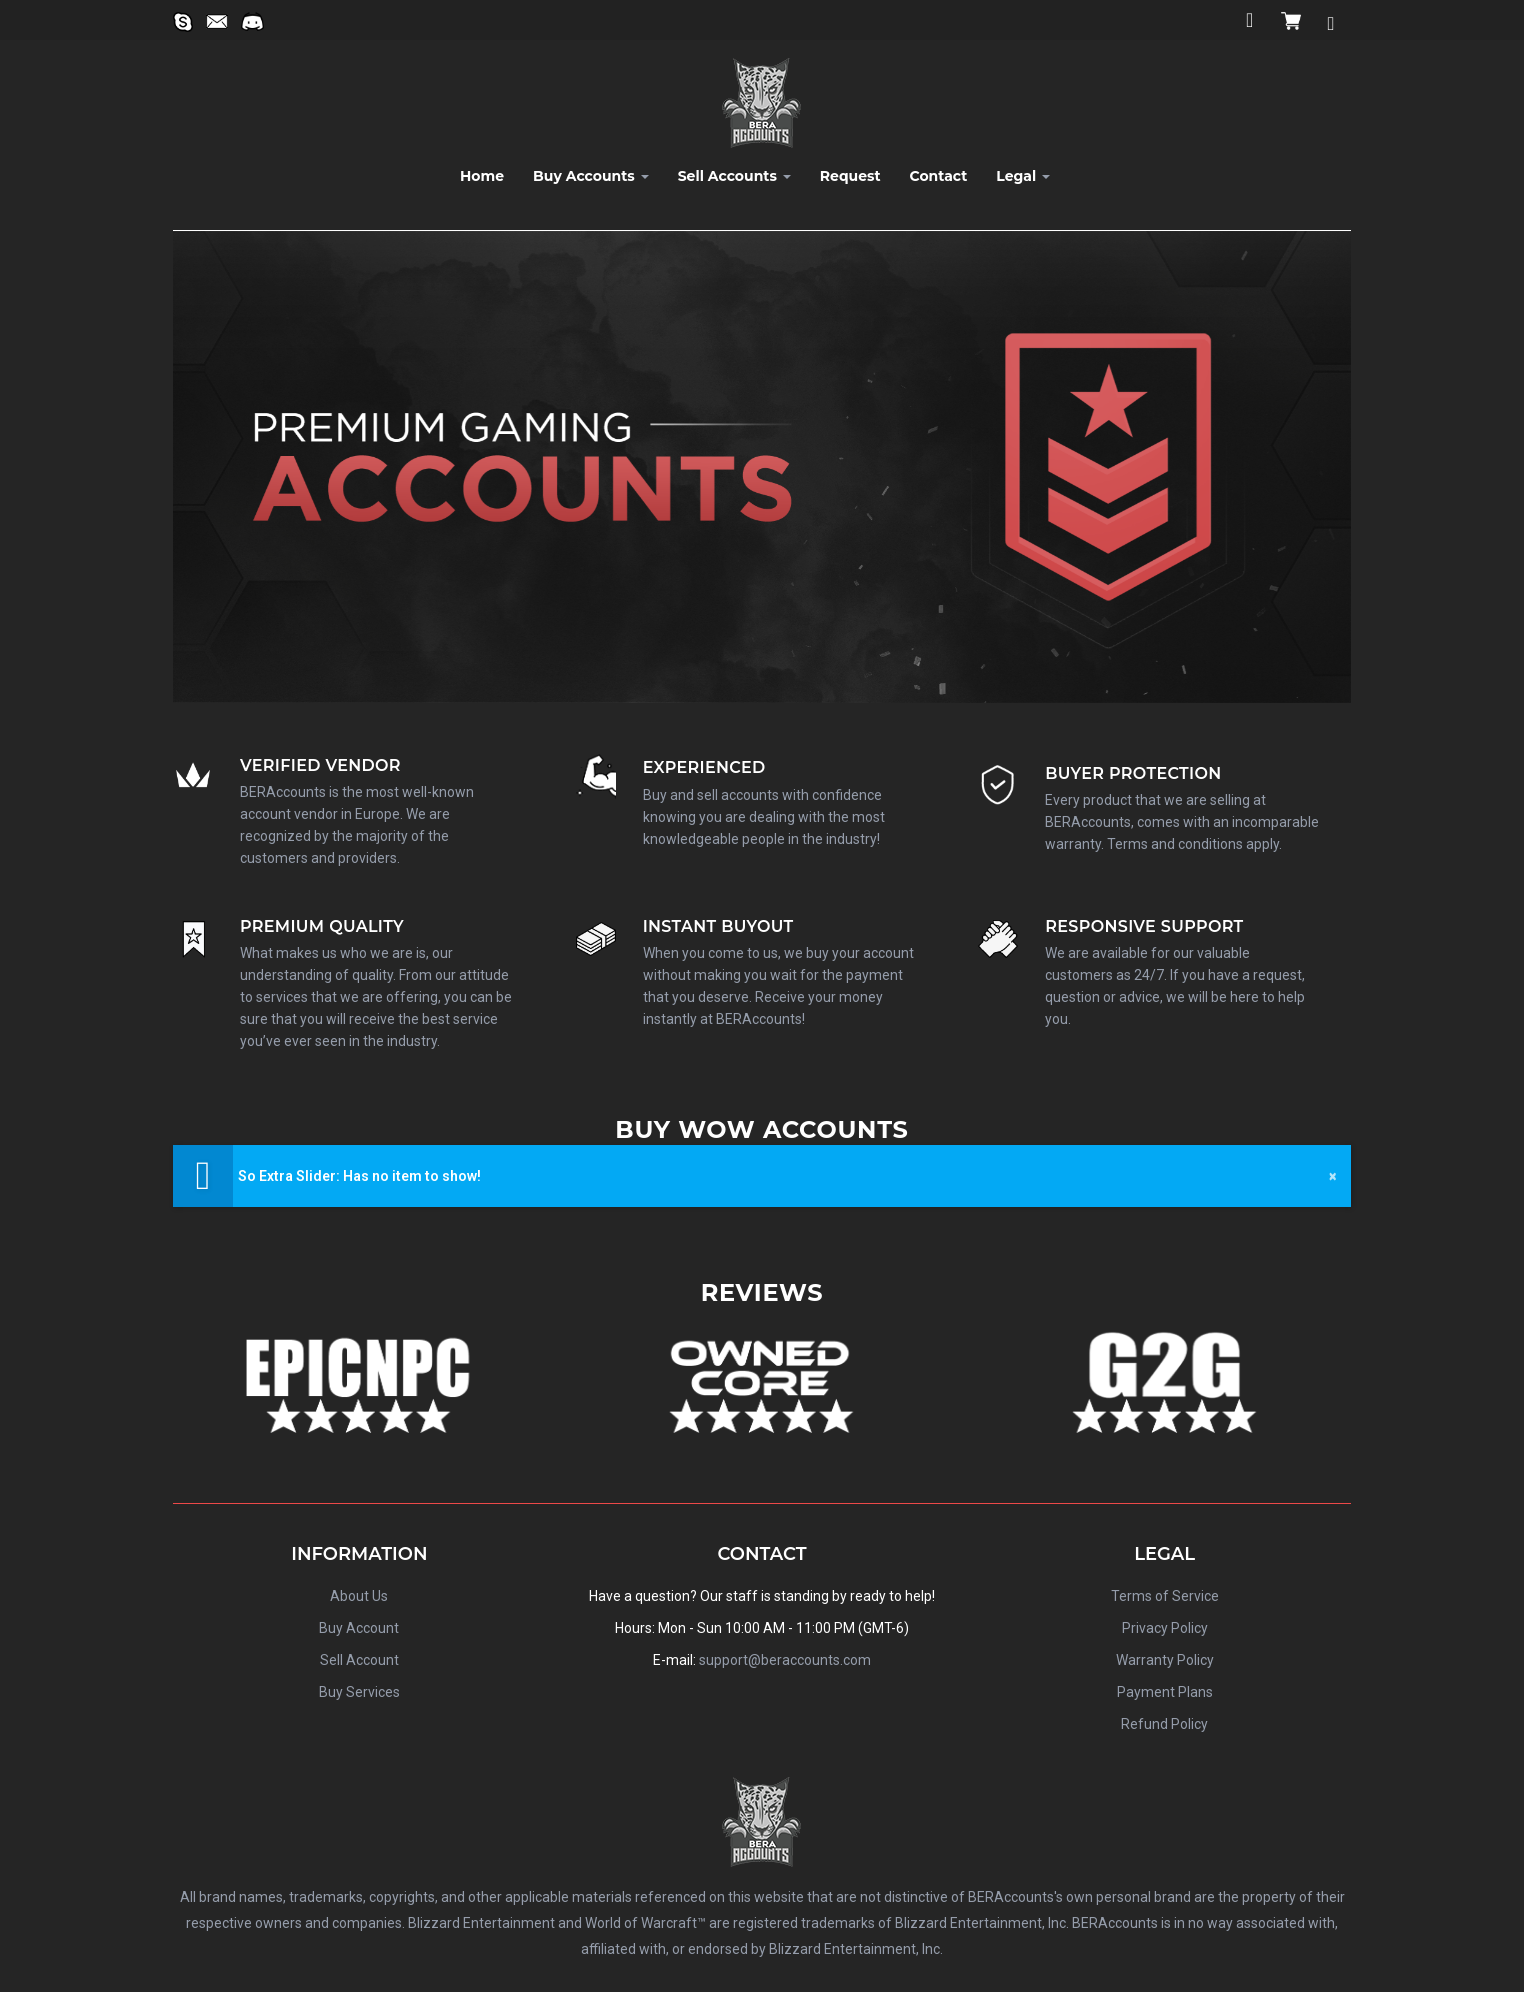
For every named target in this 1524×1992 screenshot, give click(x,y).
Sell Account (359, 1660)
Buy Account (359, 1628)
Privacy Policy (1165, 1628)
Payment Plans (1165, 1692)
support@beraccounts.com (785, 1660)
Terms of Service (1165, 1596)
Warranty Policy (1165, 1660)
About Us (359, 1596)
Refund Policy (1164, 1724)
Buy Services (359, 1692)
